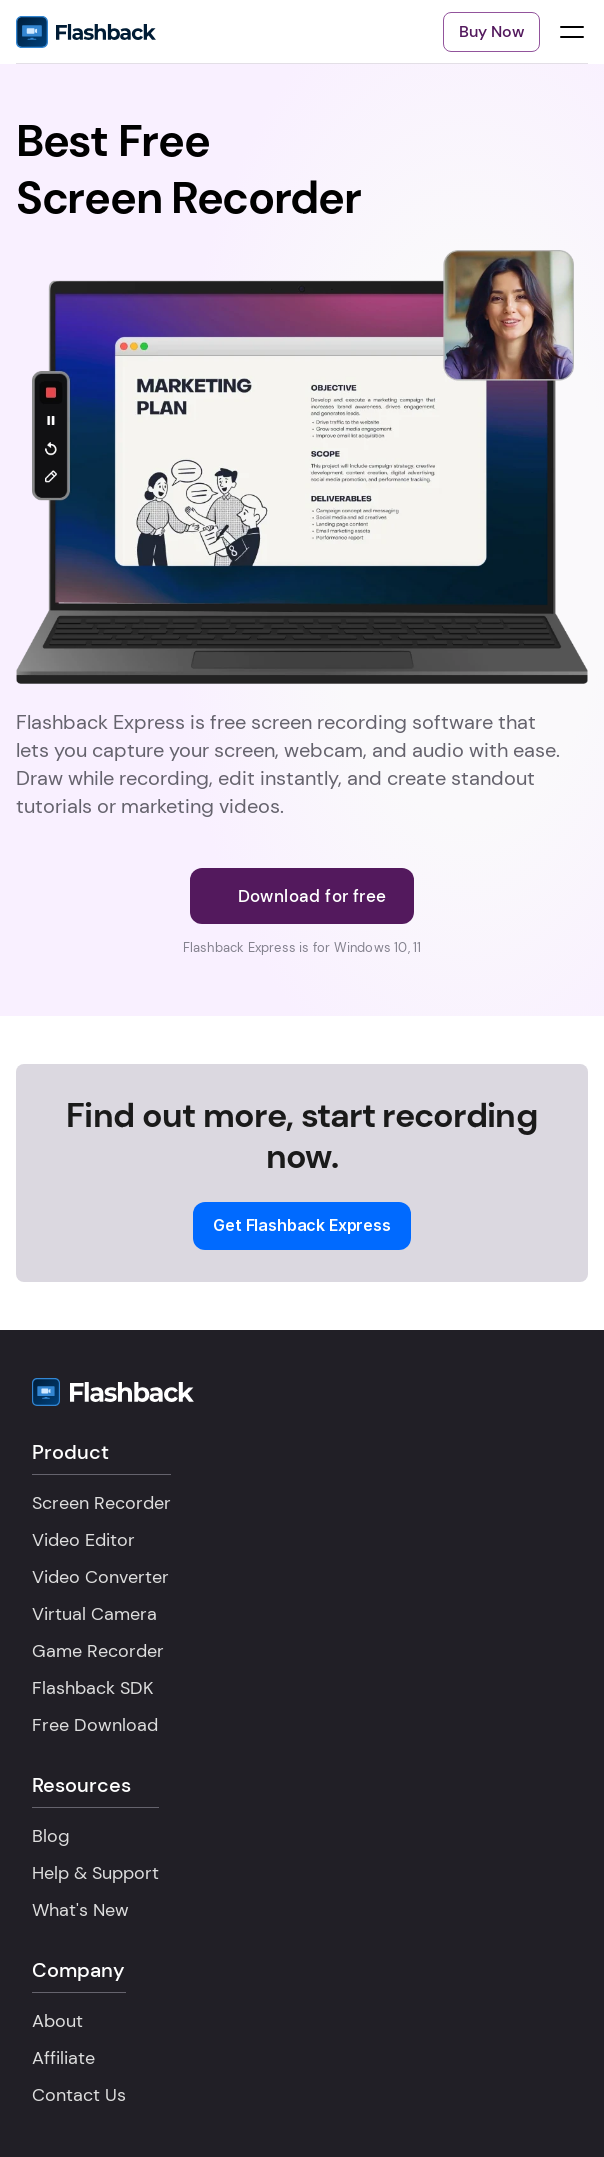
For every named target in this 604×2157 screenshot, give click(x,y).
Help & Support (95, 1873)
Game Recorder (98, 1651)
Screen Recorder (101, 1503)
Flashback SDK (92, 1688)
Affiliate (63, 2058)
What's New (80, 1910)
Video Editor (83, 1540)
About (57, 2021)
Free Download (95, 1725)
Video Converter (100, 1577)
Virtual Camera (94, 1614)
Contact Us (79, 2095)
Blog (51, 1836)
